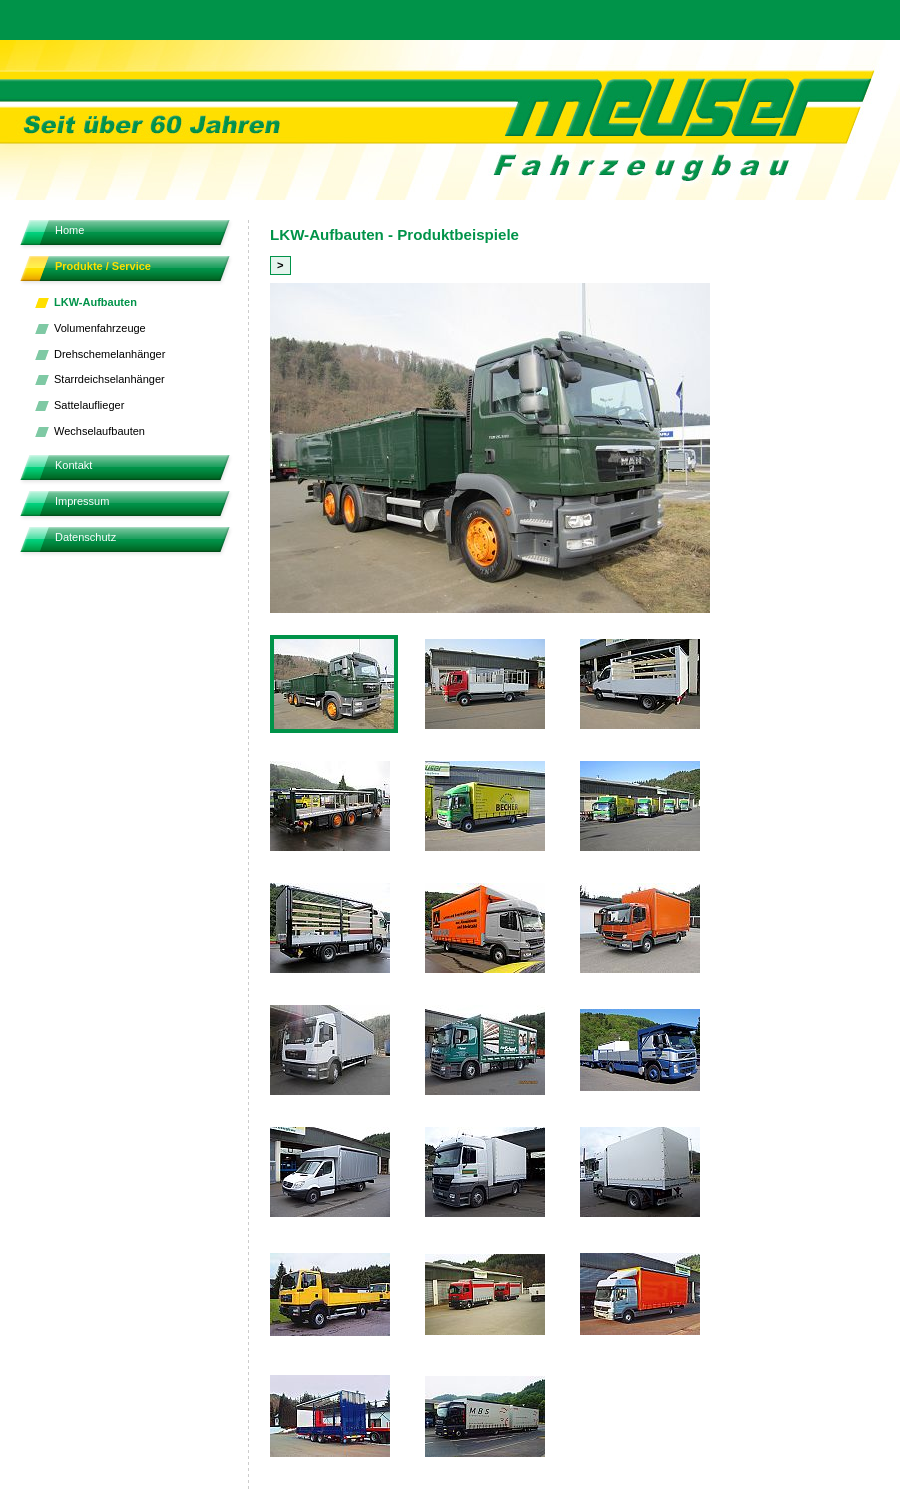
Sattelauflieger (89, 405)
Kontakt (73, 465)
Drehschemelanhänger (109, 354)
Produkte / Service (103, 266)
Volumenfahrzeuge (100, 328)
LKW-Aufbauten (95, 302)
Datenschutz (85, 537)
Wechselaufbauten (99, 431)
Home (69, 230)
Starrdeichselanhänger (109, 379)
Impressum (82, 501)
